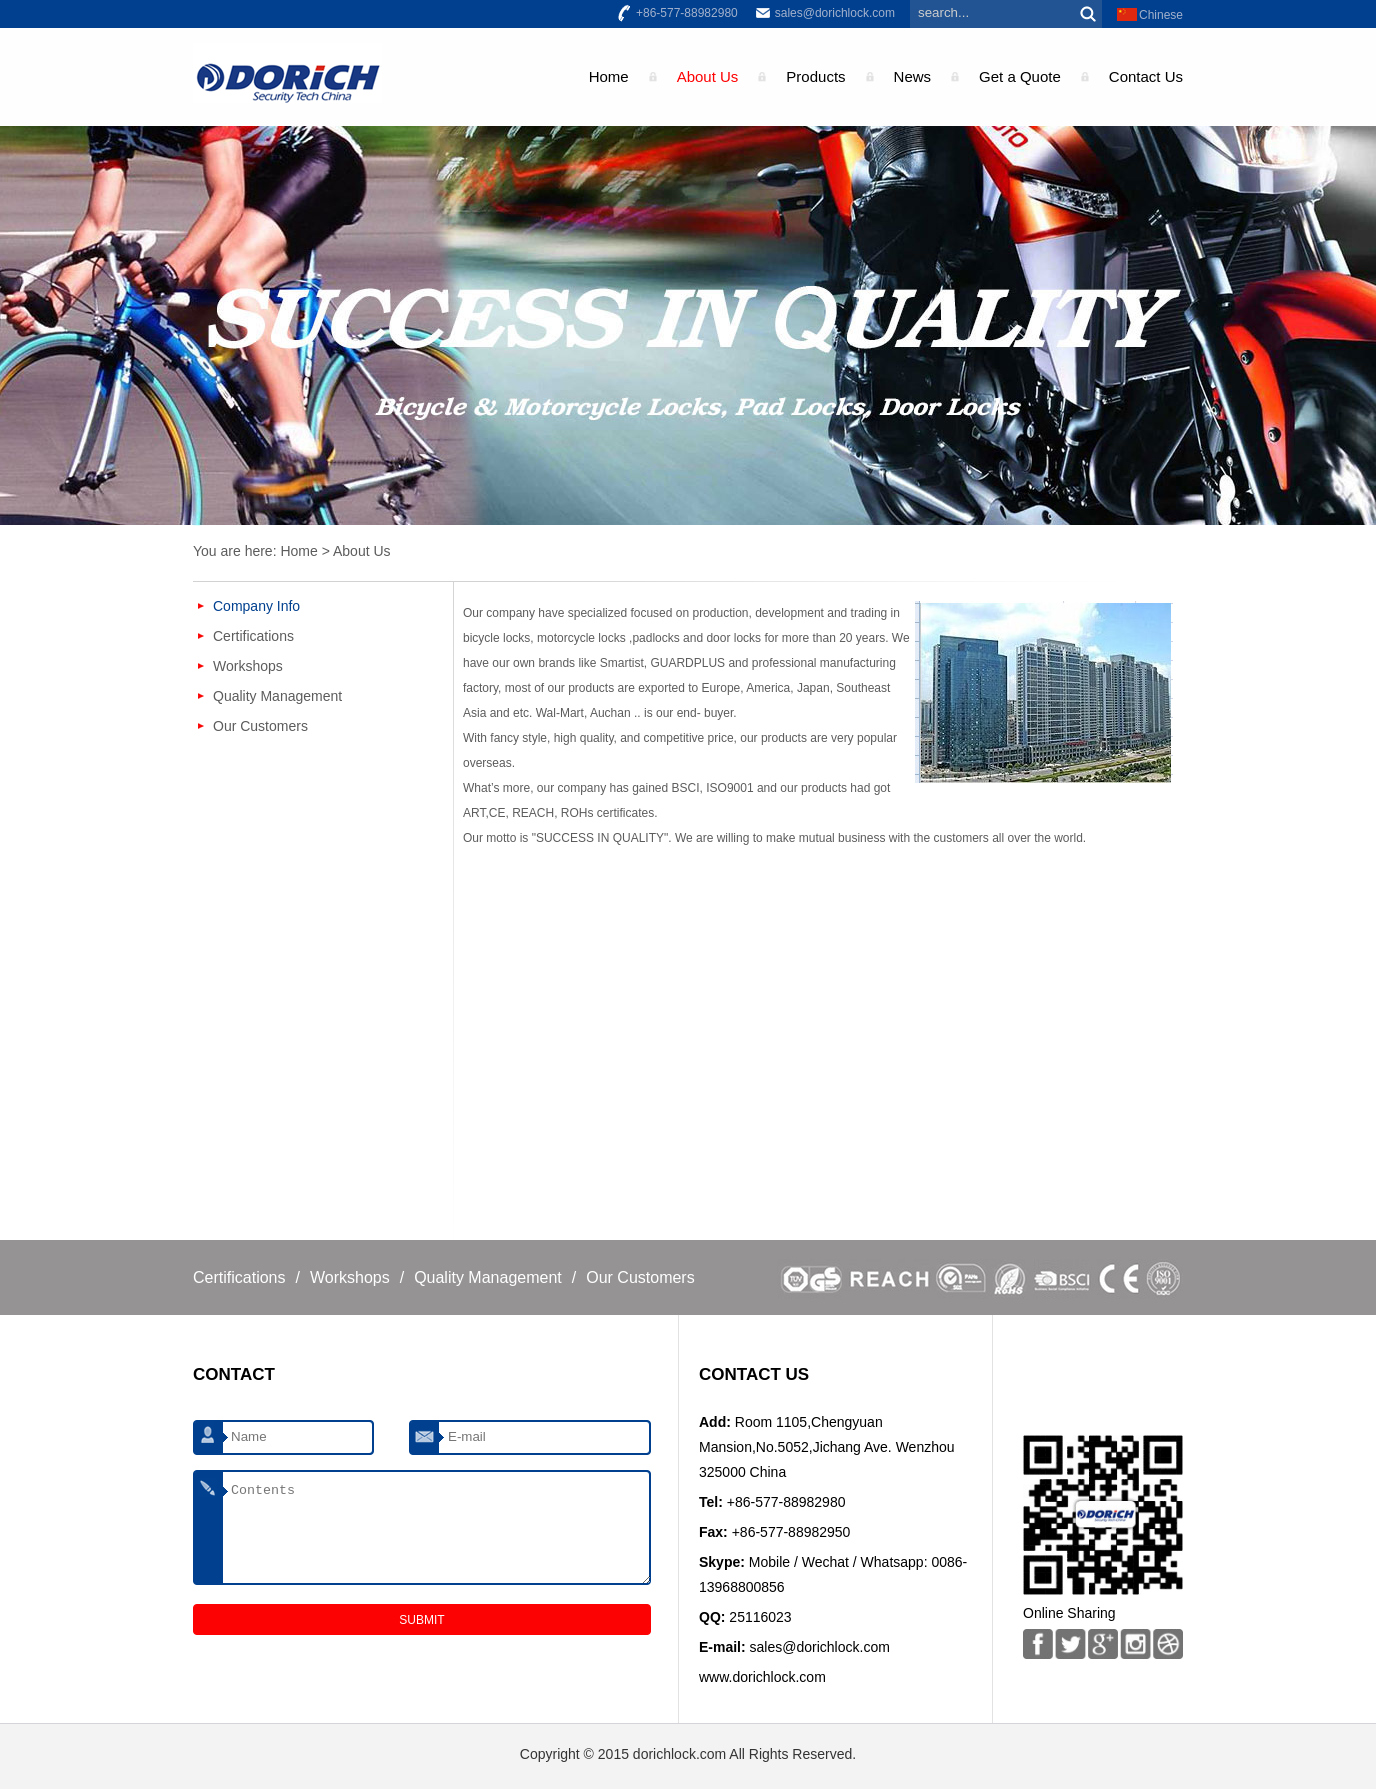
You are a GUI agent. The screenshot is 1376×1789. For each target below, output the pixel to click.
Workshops (248, 666)
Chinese (1161, 15)
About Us (708, 76)
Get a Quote (1020, 76)
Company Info (256, 606)
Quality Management (277, 696)
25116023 (760, 1617)
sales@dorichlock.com (835, 13)
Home (609, 76)
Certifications (253, 636)
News (913, 76)
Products (815, 76)
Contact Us (1146, 76)
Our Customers (260, 726)
